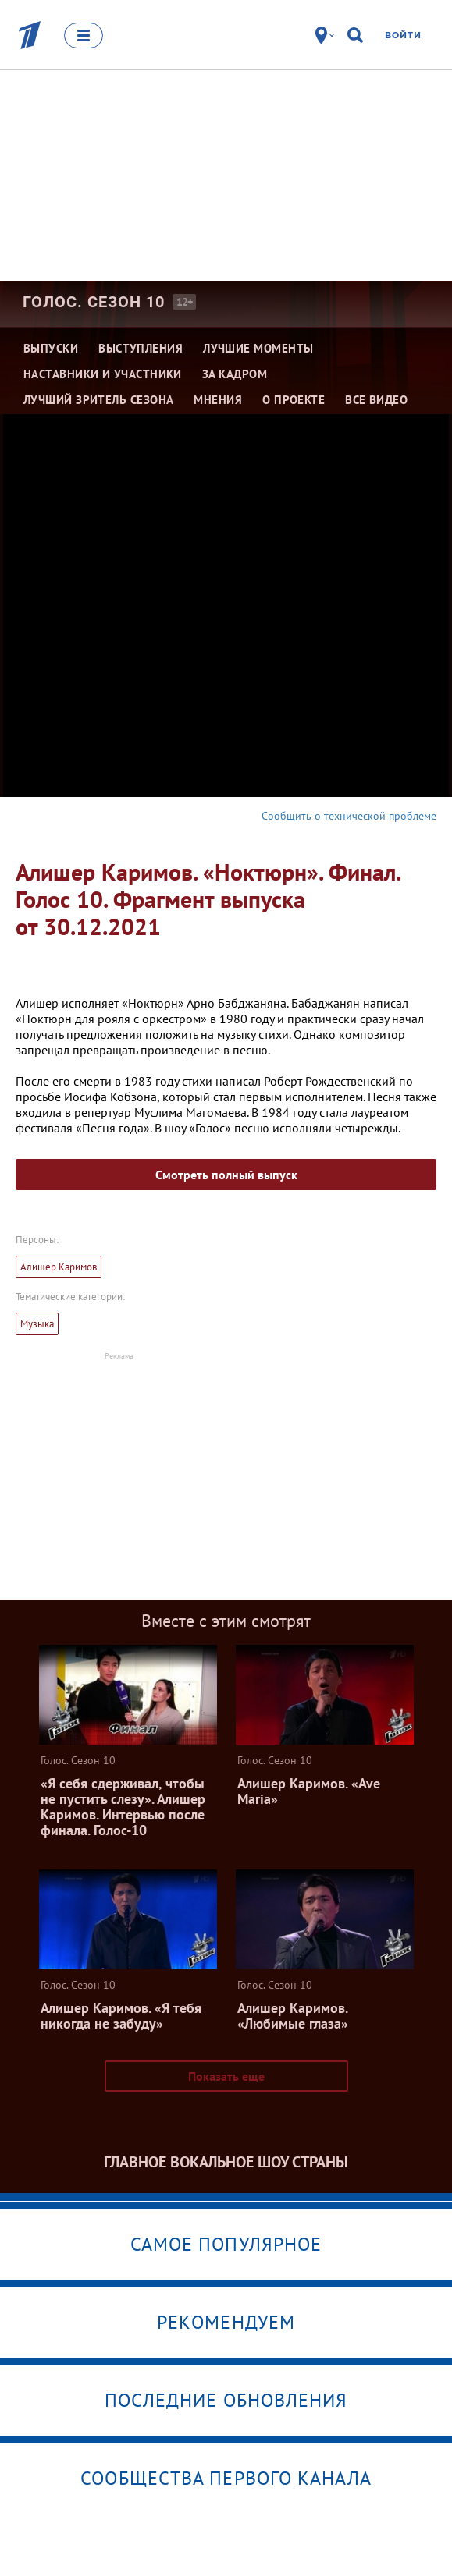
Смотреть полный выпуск (226, 1174)
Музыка (37, 1324)
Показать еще (226, 2076)
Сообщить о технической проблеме (349, 816)
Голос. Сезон (94, 301)
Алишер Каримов (58, 1267)
